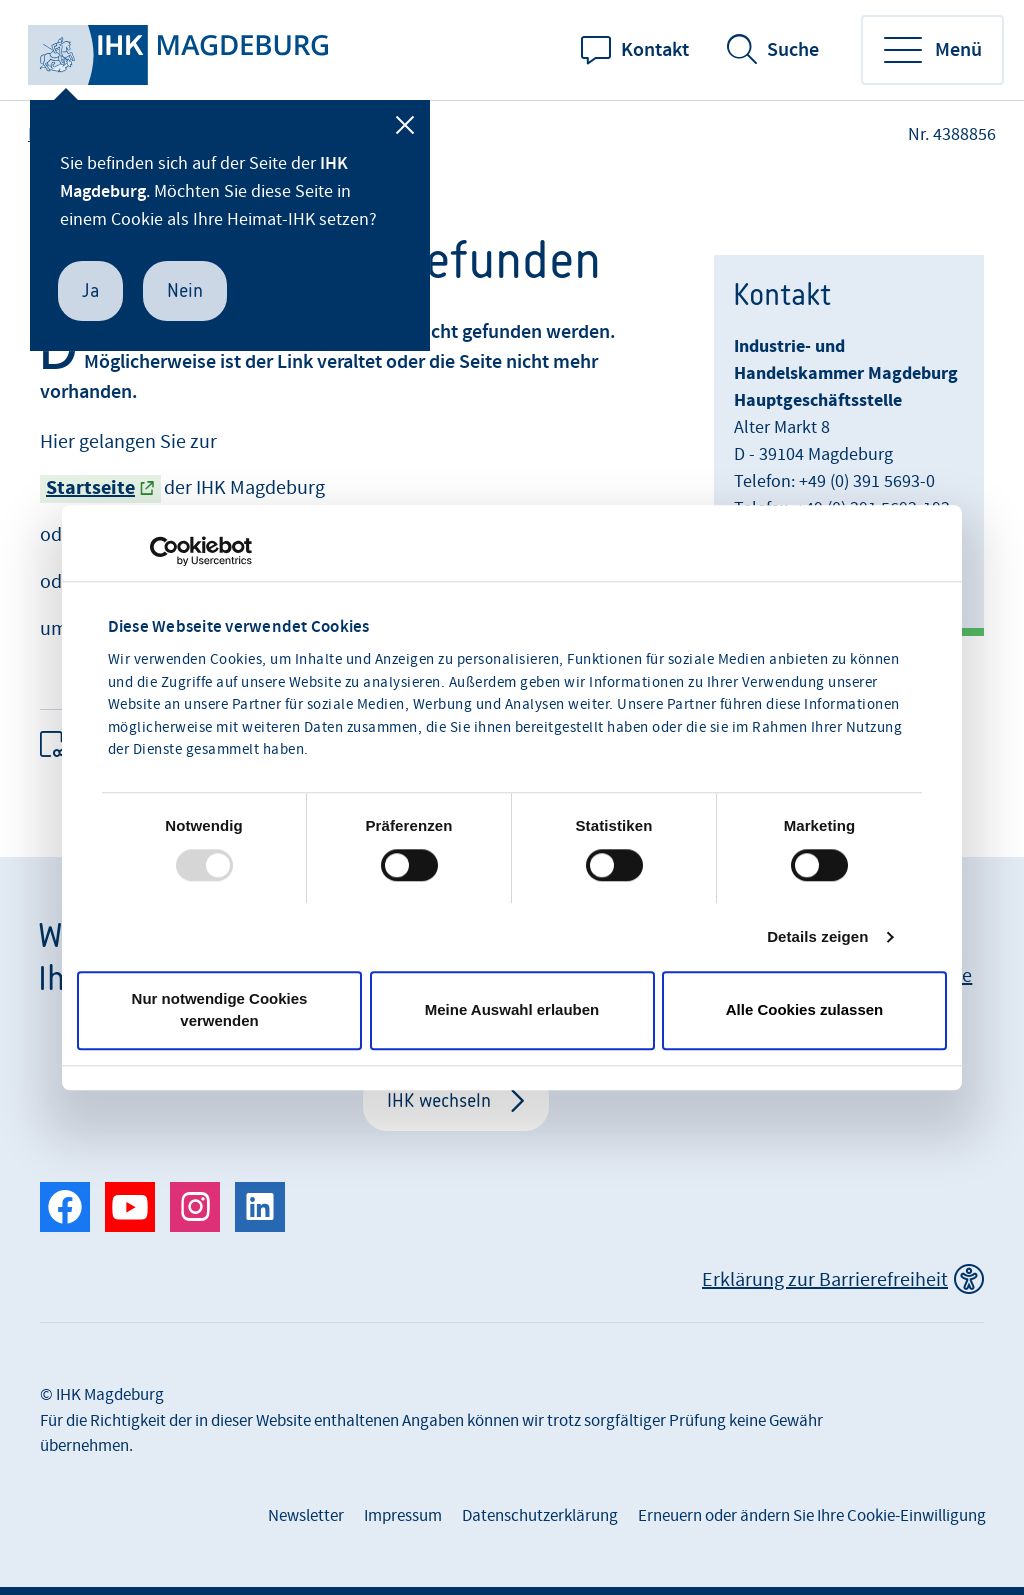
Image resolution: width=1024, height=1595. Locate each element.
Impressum (403, 1516)
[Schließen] (405, 125)
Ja (90, 290)
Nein (185, 290)
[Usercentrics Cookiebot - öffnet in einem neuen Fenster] (164, 551)
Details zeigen (817, 936)
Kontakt (655, 50)
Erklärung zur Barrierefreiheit (825, 1280)
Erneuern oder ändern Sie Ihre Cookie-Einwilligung (812, 1516)
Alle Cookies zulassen (805, 1009)
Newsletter (306, 1516)
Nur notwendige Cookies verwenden (220, 1010)
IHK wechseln (439, 1100)
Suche (793, 50)
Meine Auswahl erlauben (512, 1009)
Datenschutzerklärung (540, 1516)
